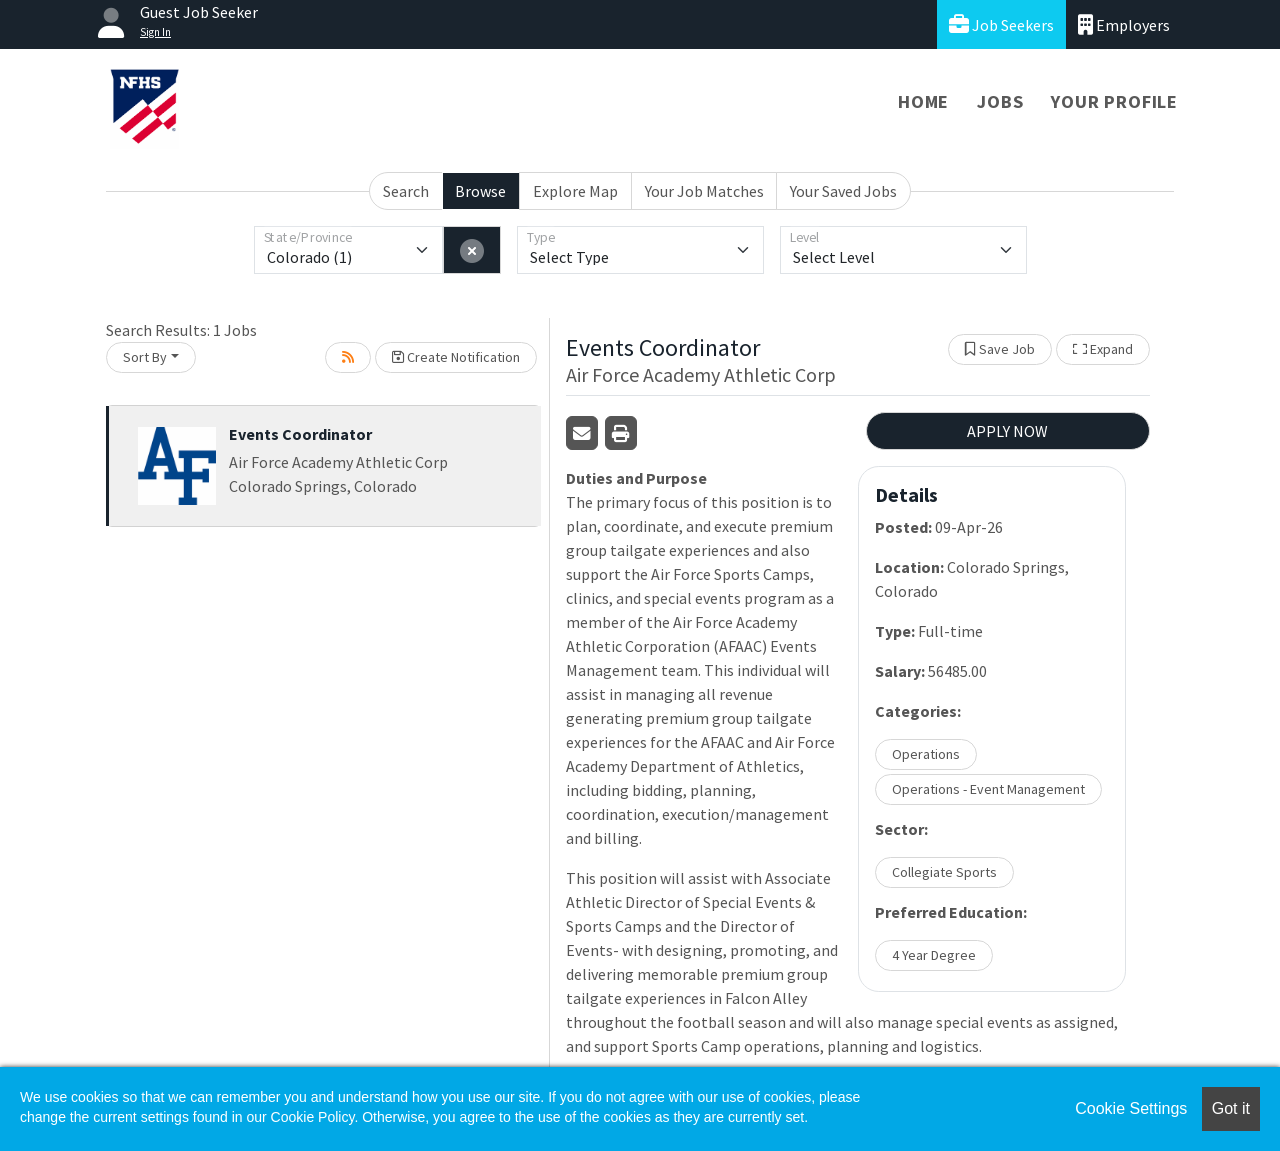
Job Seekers (1001, 24)
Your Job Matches (704, 191)
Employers (1124, 24)
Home (923, 101)
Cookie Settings (1131, 1108)
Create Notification (456, 357)
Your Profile (1114, 101)
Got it (1231, 1108)
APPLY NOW (1007, 431)
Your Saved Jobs (843, 191)
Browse (480, 191)
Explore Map (575, 191)
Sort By (145, 357)
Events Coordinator (300, 434)
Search (406, 191)
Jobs (1000, 101)
